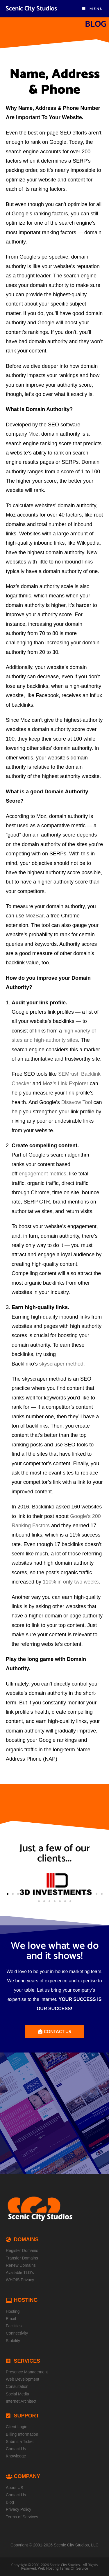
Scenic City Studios (31, 8)
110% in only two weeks (71, 1582)
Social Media (17, 2394)
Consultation (17, 2386)
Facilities (14, 2326)
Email (11, 2318)
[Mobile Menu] (92, 8)
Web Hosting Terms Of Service (63, 2568)
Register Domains (22, 2250)
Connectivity (17, 2333)
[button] (7, 1894)
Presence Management (27, 2372)
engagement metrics (42, 1174)
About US (14, 2487)
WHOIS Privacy (20, 2279)
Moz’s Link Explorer (65, 1083)
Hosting (12, 2311)
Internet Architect (21, 2401)
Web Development (22, 2379)
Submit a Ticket (20, 2441)
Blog (10, 2502)
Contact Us (16, 2448)
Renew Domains (21, 2265)
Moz (33, 434)
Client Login (16, 2426)
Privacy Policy (18, 2509)
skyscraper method (61, 1364)
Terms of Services (22, 2517)
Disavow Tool (76, 1102)
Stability (13, 2340)
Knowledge (16, 2456)
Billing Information (22, 2434)
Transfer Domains (22, 2258)
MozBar (34, 916)
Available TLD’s (20, 2272)
